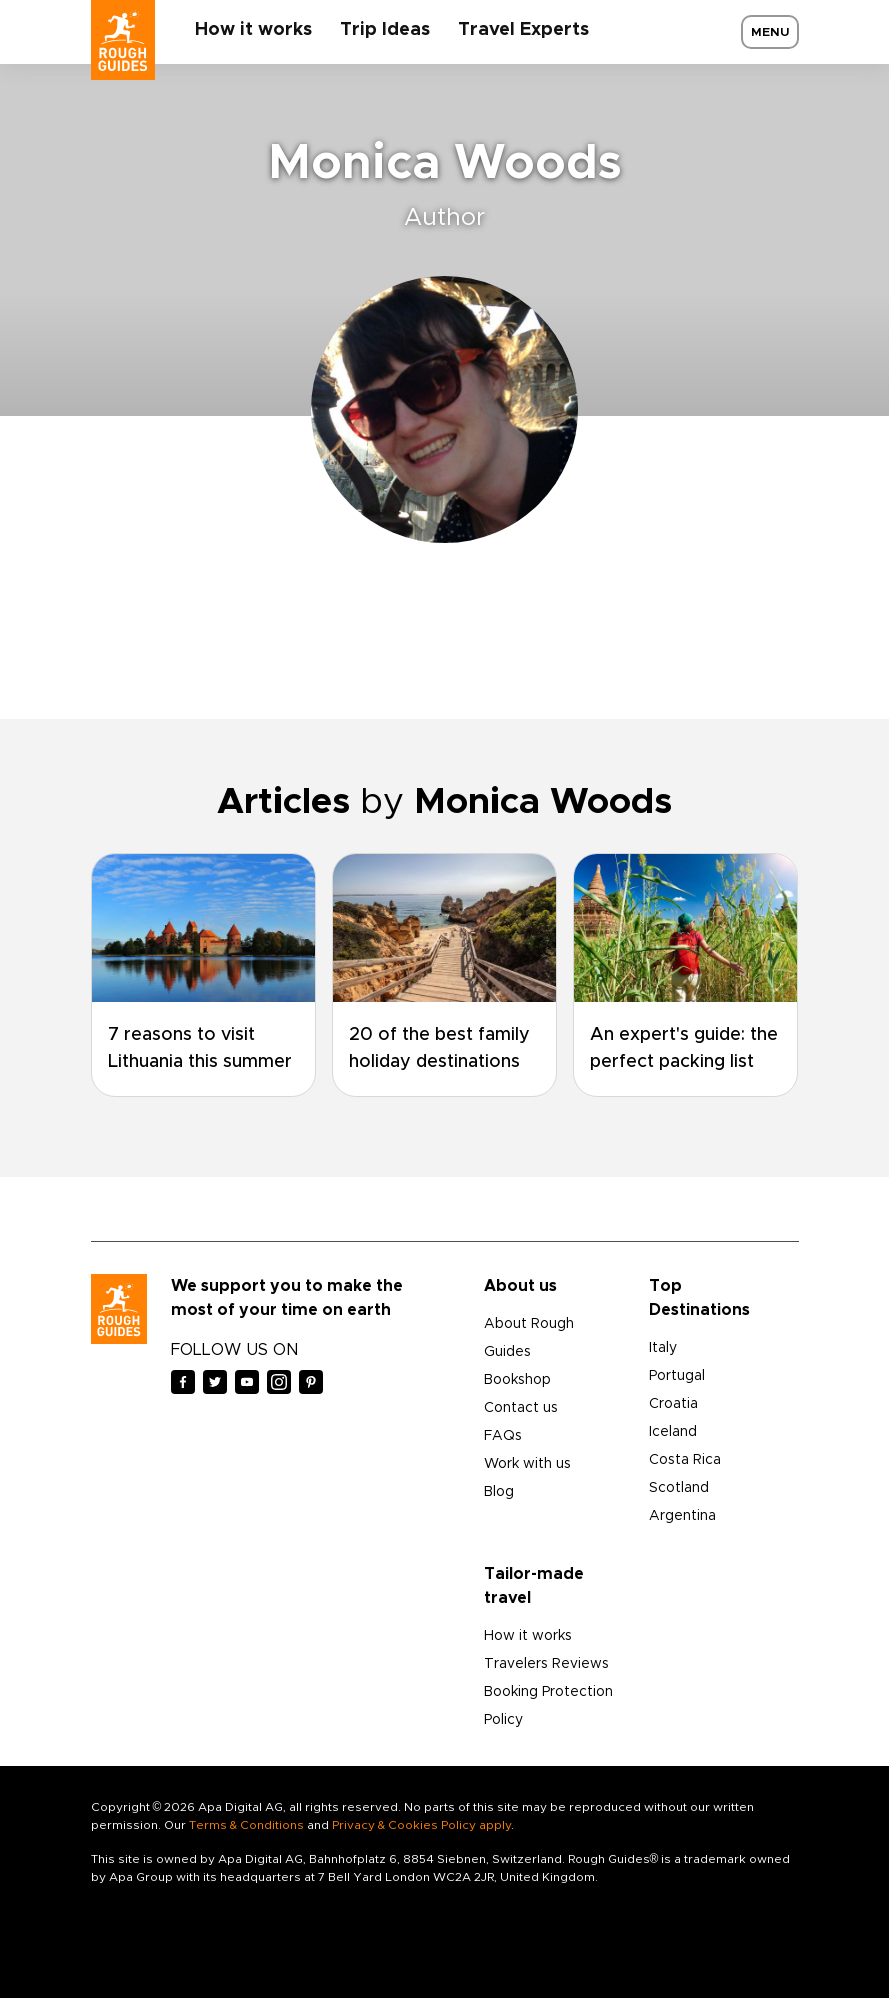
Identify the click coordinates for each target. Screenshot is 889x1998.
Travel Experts (523, 30)
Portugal (677, 1376)
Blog (499, 1492)
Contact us (521, 1408)
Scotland (679, 1488)
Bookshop (517, 1380)
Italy (663, 1348)
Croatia (673, 1404)
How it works (253, 30)
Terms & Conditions (246, 1825)
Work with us (527, 1464)
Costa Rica (685, 1460)
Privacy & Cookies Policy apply (421, 1825)
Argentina (682, 1516)
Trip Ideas (385, 30)
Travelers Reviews (546, 1664)
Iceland (673, 1432)
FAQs (503, 1436)
